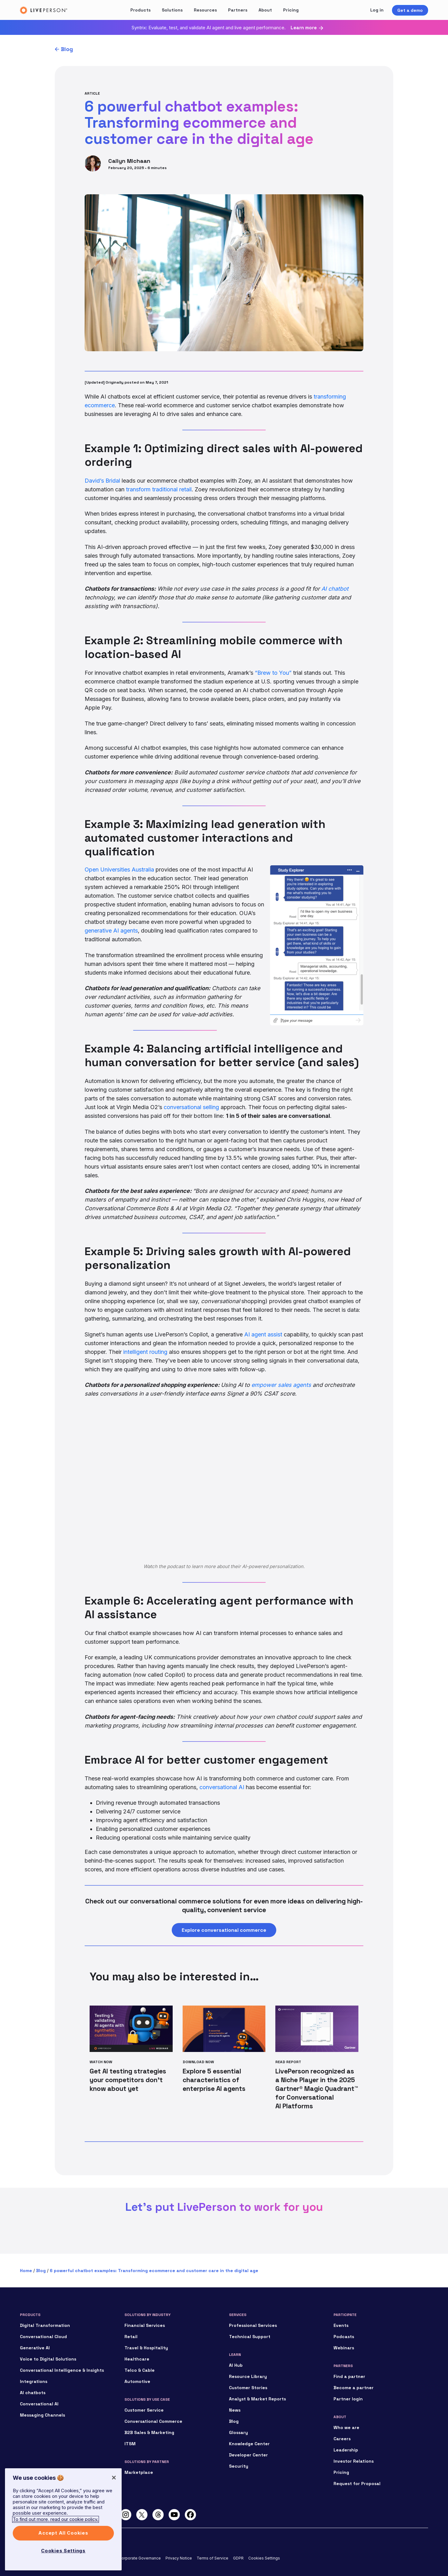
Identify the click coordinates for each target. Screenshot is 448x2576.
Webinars (344, 2348)
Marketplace (138, 2472)
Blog (67, 49)
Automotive (137, 2381)
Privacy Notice (179, 2558)
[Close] (114, 2477)
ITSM (130, 2443)
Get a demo (410, 10)
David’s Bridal (102, 480)
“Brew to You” (273, 672)
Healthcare (136, 2359)
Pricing (291, 10)
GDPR (238, 2558)
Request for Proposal (357, 2483)
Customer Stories (248, 2387)
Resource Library (248, 2376)
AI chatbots (32, 2392)
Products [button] (140, 10)
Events (341, 2325)
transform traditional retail (159, 489)
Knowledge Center (249, 2443)
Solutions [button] (172, 10)
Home (26, 2270)
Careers (342, 2438)
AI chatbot (334, 588)
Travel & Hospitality (146, 2348)
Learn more (304, 27)
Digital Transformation (45, 2325)
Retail (131, 2336)
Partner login (348, 2399)
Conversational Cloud (43, 2336)
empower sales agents (281, 1385)
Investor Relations (354, 2461)
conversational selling (191, 1107)
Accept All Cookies (63, 2533)
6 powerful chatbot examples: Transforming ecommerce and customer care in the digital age (154, 2270)
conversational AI (221, 1787)
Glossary (238, 2432)
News (234, 2410)
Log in (377, 10)
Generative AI (35, 2348)
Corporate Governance (140, 2558)
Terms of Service (212, 2558)
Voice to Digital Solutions (48, 2359)
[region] (63, 2519)
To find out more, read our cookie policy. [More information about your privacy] (55, 2519)
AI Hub (236, 2365)
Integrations (33, 2381)
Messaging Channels (42, 2415)
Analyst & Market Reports (257, 2399)
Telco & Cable (139, 2370)
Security (238, 2466)
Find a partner (349, 2376)
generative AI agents (111, 930)
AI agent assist (263, 1334)
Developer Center (248, 2455)
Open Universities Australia (119, 869)
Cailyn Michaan (129, 160)
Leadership (346, 2450)
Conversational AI (39, 2404)
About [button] (265, 10)
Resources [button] (205, 10)
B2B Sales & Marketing (149, 2432)
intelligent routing (145, 1352)
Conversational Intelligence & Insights (62, 2370)
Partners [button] (237, 10)
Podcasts (344, 2336)
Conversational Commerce (153, 2421)
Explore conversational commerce (224, 1930)
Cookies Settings (264, 2558)
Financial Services (144, 2325)
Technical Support (249, 2336)
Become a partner (354, 2387)
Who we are (346, 2427)
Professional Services (253, 2325)
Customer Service (144, 2410)
